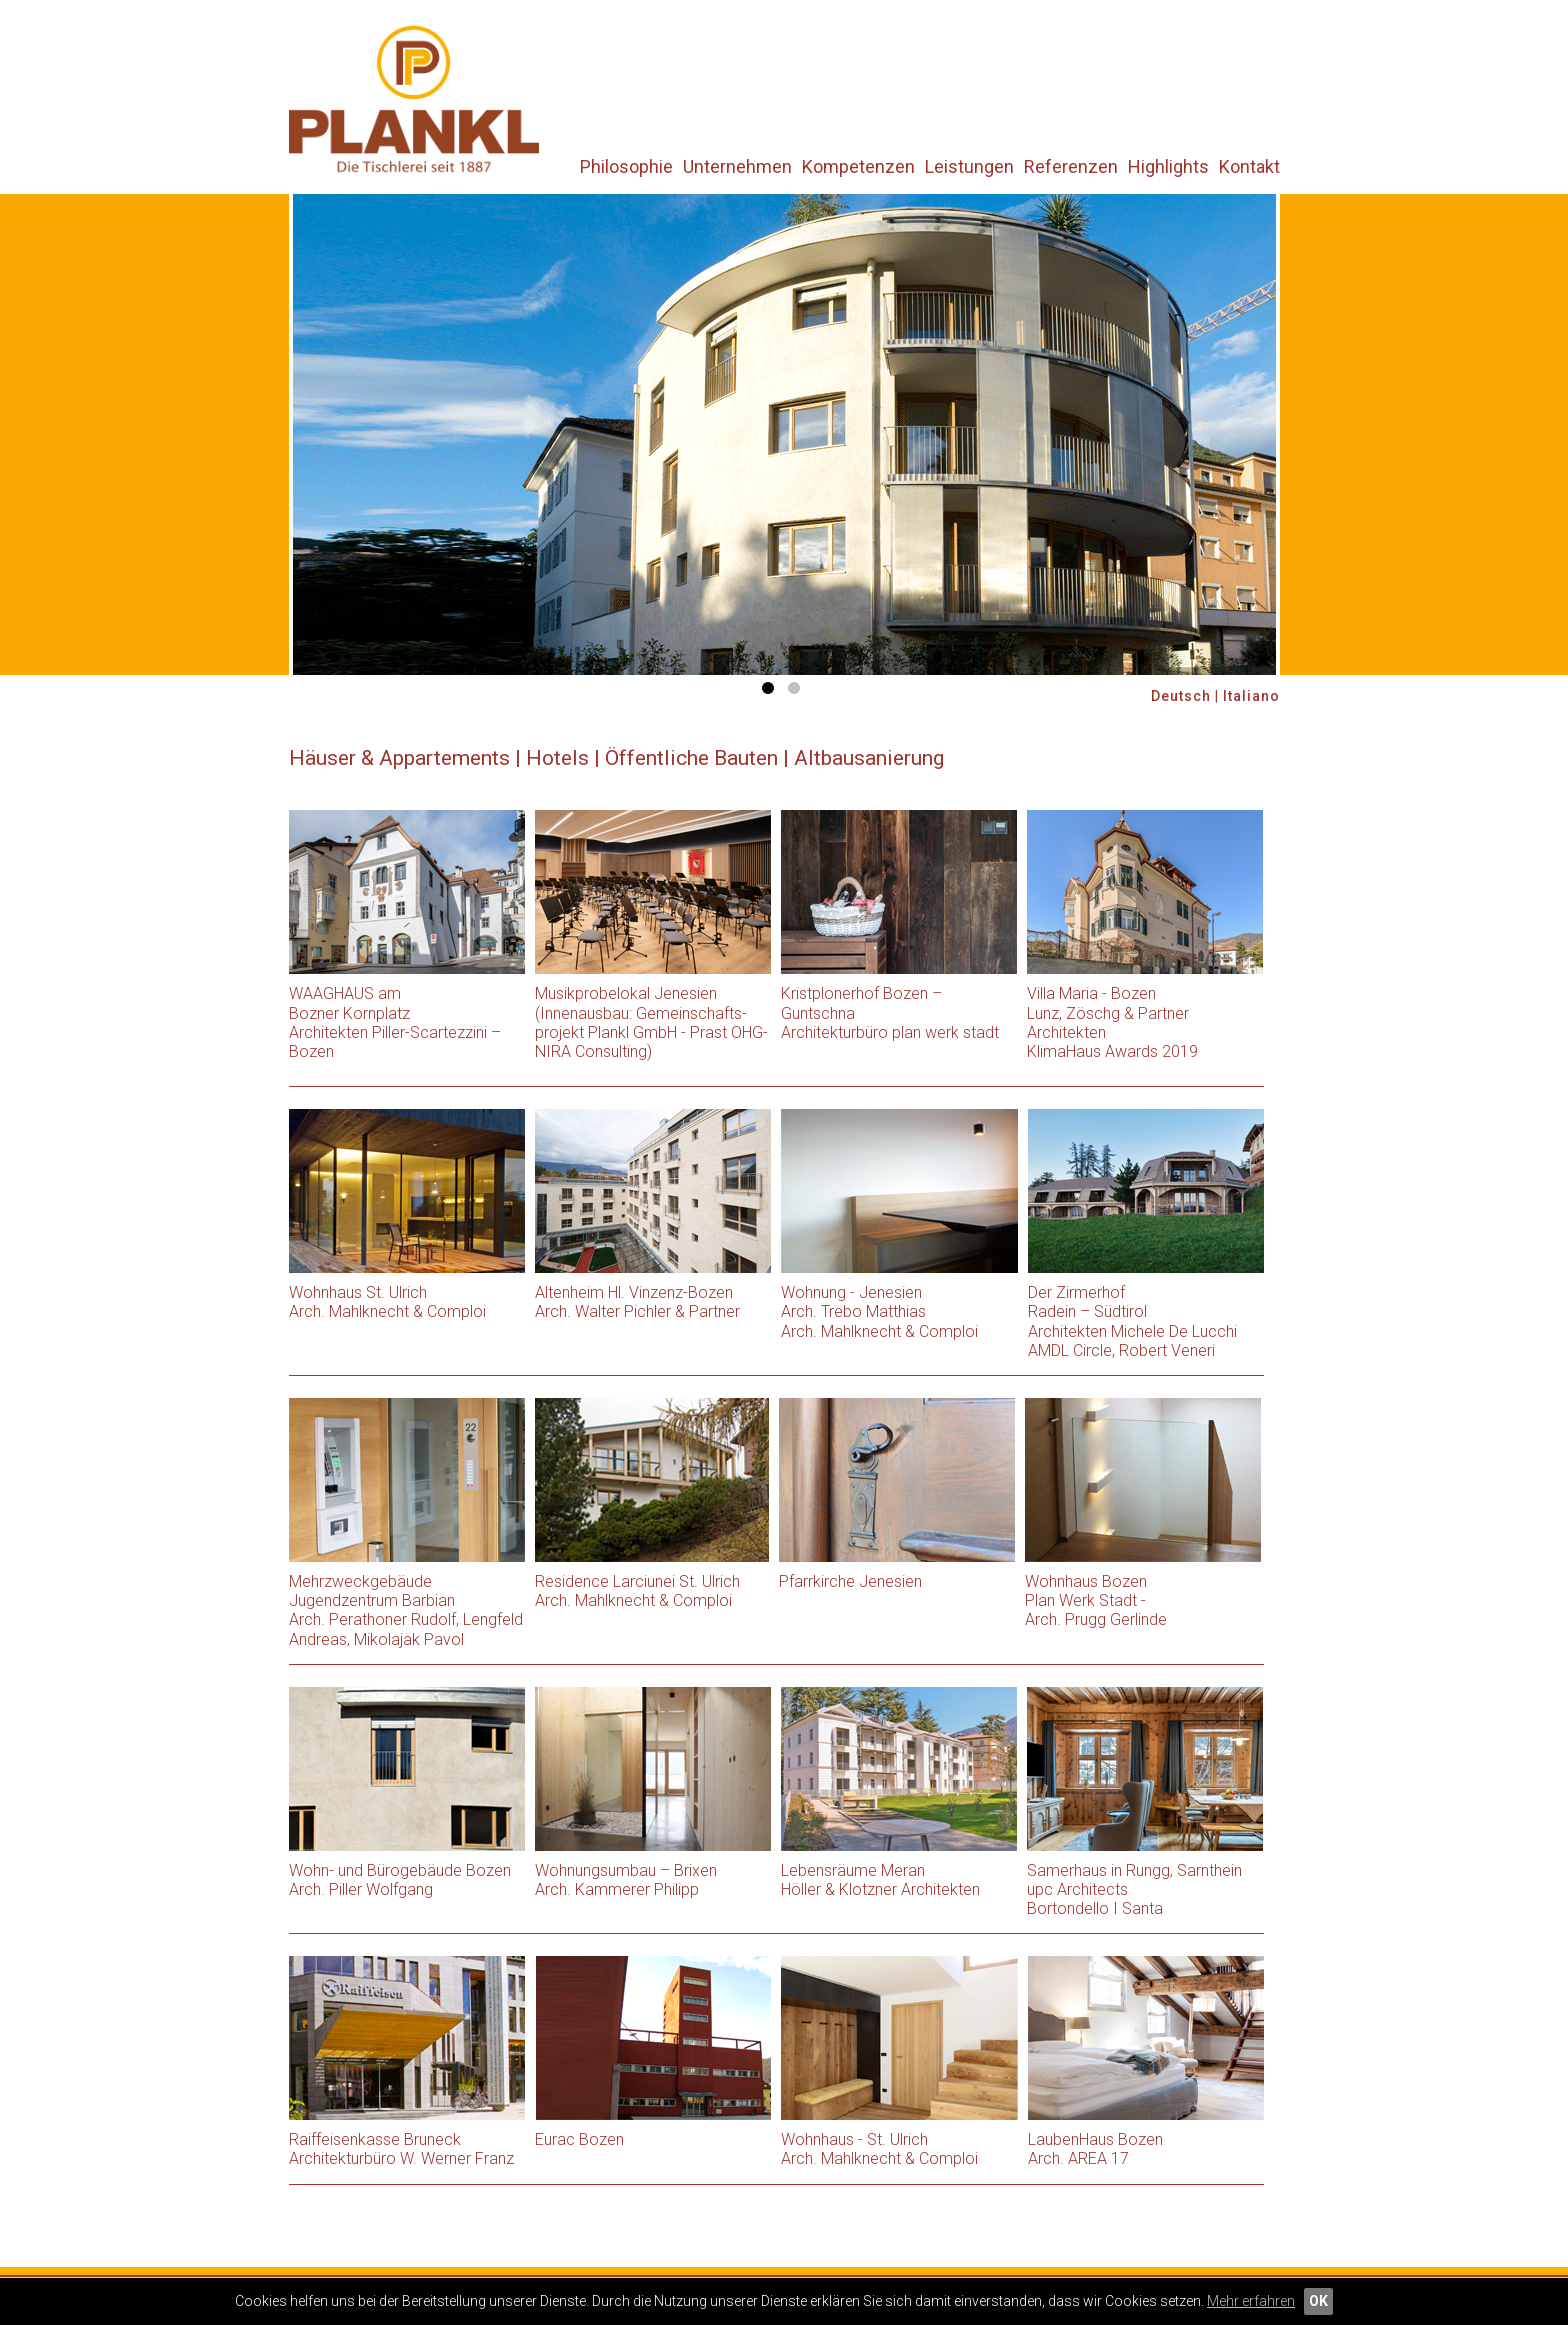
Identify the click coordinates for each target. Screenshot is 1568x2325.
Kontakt (1249, 167)
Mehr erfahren (1251, 2301)
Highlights (1168, 167)
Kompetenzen (858, 167)
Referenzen (1071, 167)
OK (1318, 2301)
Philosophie (626, 167)
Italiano (1251, 696)
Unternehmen (737, 167)
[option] (784, 434)
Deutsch (1181, 696)
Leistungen (969, 167)
